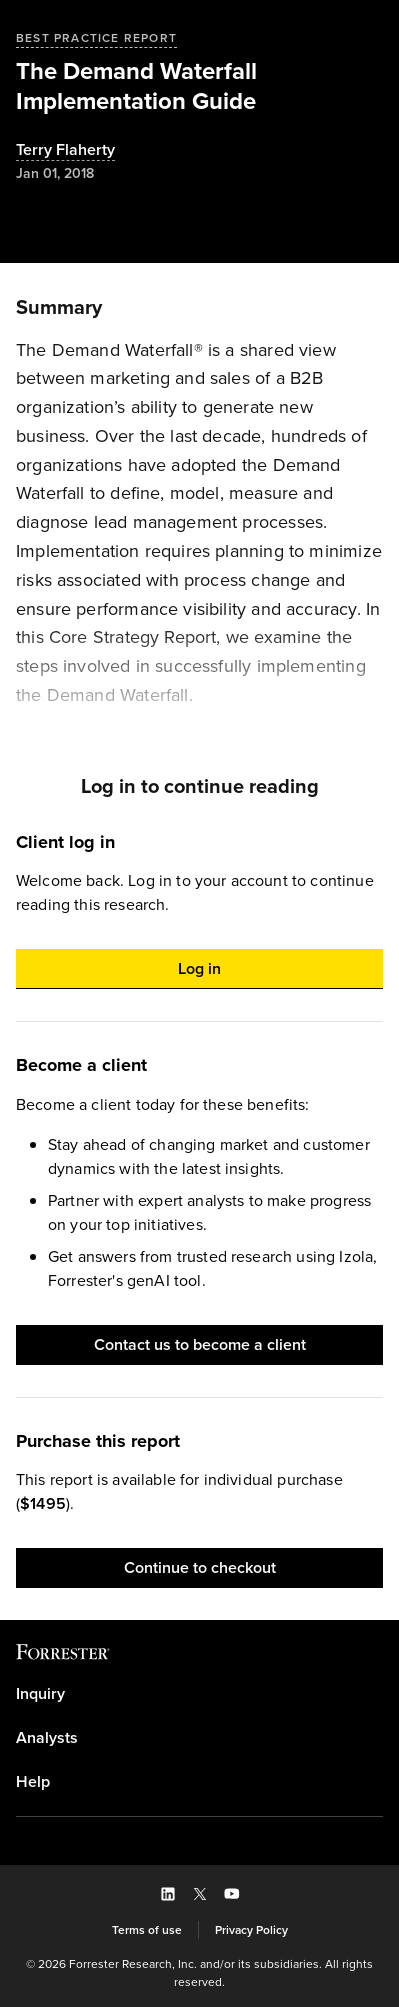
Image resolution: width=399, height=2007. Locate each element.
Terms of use (147, 1930)
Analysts (47, 1738)
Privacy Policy (251, 1930)
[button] (199, 969)
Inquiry (40, 1694)
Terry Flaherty (65, 150)
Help (33, 1782)
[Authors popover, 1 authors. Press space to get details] (65, 150)
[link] (199, 1694)
